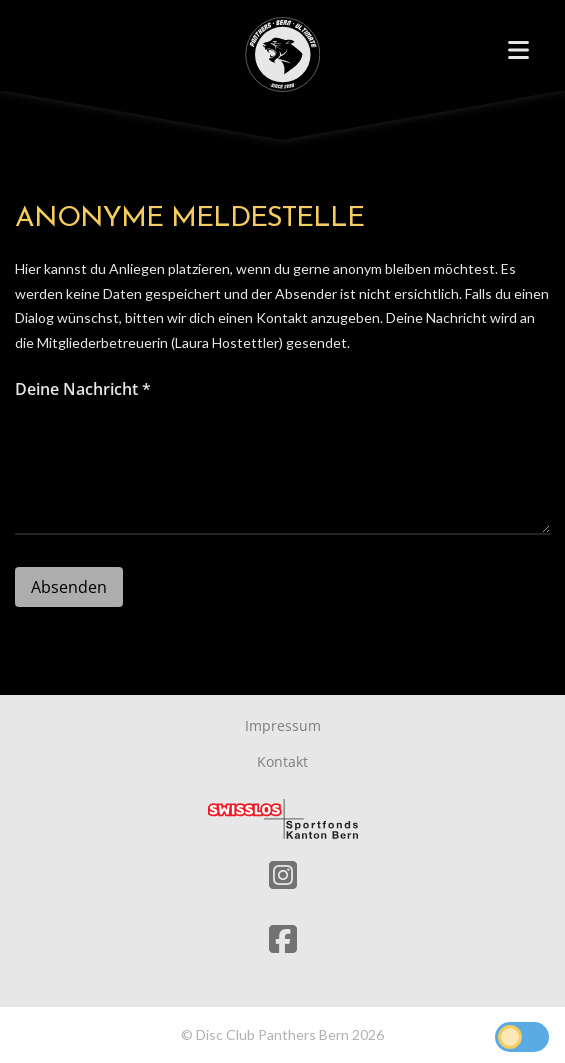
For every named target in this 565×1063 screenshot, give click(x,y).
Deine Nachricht (83, 389)
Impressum (283, 725)
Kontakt (282, 761)
